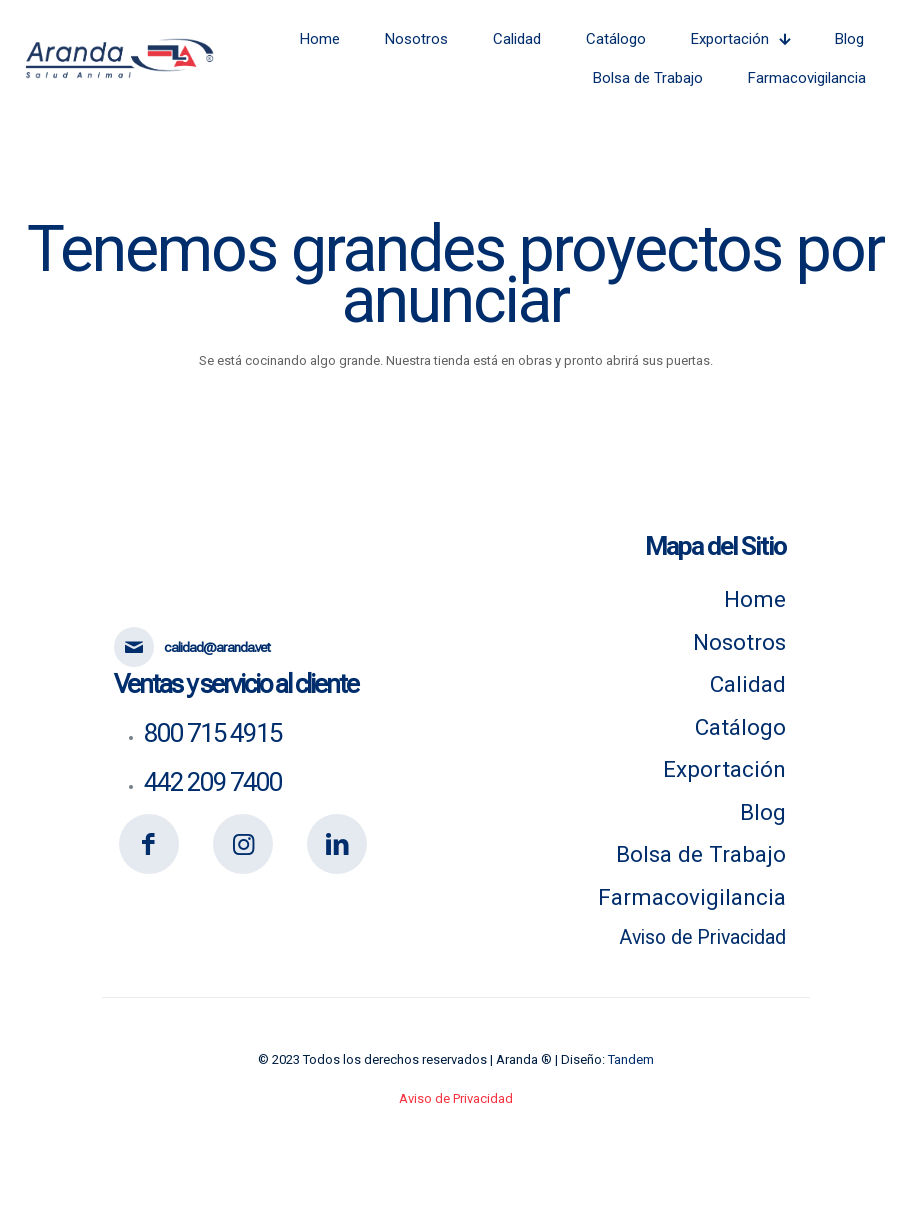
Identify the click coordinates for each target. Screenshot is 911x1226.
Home (755, 599)
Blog (763, 812)
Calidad (748, 684)
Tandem (631, 1059)
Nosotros (739, 642)
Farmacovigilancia (692, 897)
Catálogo (740, 727)
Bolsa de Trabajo (701, 854)
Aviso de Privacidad (702, 937)
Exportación (724, 769)
